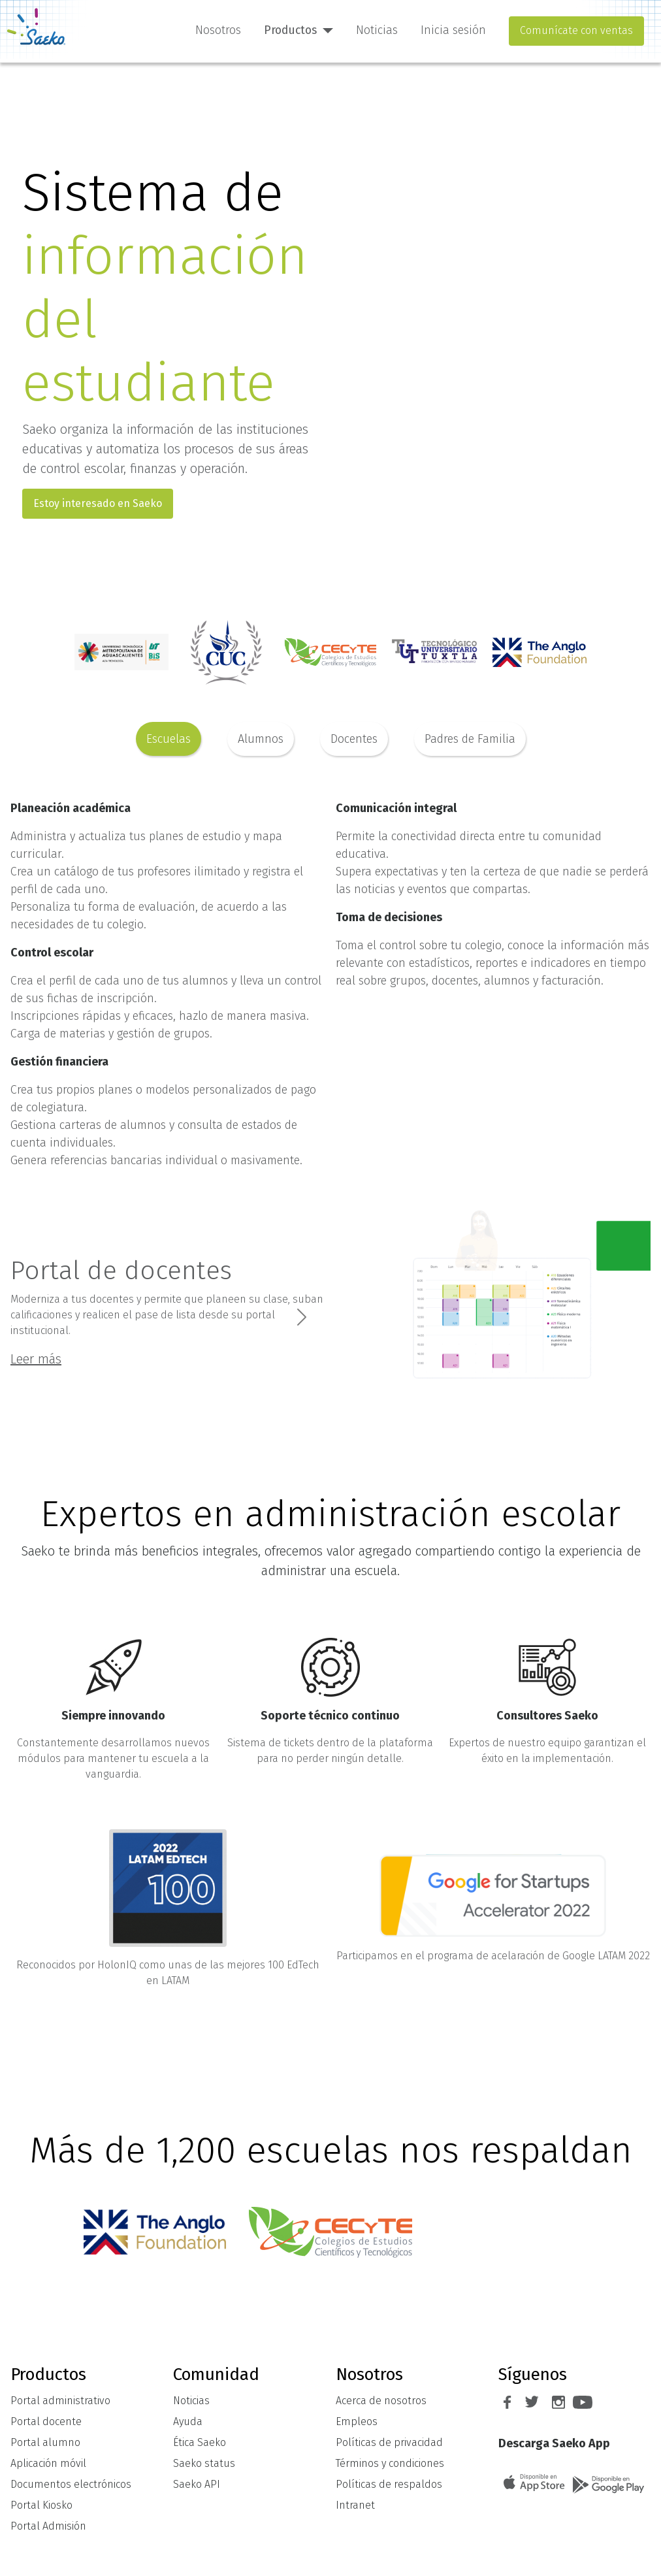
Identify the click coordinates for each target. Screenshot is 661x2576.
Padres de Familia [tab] (470, 739)
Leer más (35, 1359)
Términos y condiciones (390, 2463)
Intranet (355, 2505)
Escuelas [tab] (168, 739)
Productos (290, 30)
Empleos (357, 2421)
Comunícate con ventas (576, 30)
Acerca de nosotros (381, 2400)
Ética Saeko (199, 2442)
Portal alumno (45, 2442)
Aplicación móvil (48, 2463)
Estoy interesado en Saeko (97, 503)
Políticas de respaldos (389, 2484)
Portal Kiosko (41, 2505)
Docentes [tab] (354, 739)
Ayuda (187, 2421)
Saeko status (204, 2463)
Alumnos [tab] (260, 739)
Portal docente (46, 2421)
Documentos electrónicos (70, 2484)
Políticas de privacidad (389, 2442)
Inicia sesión (453, 30)
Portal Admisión (48, 2526)
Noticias (377, 30)
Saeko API (196, 2484)
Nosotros (218, 30)
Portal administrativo (60, 2400)
